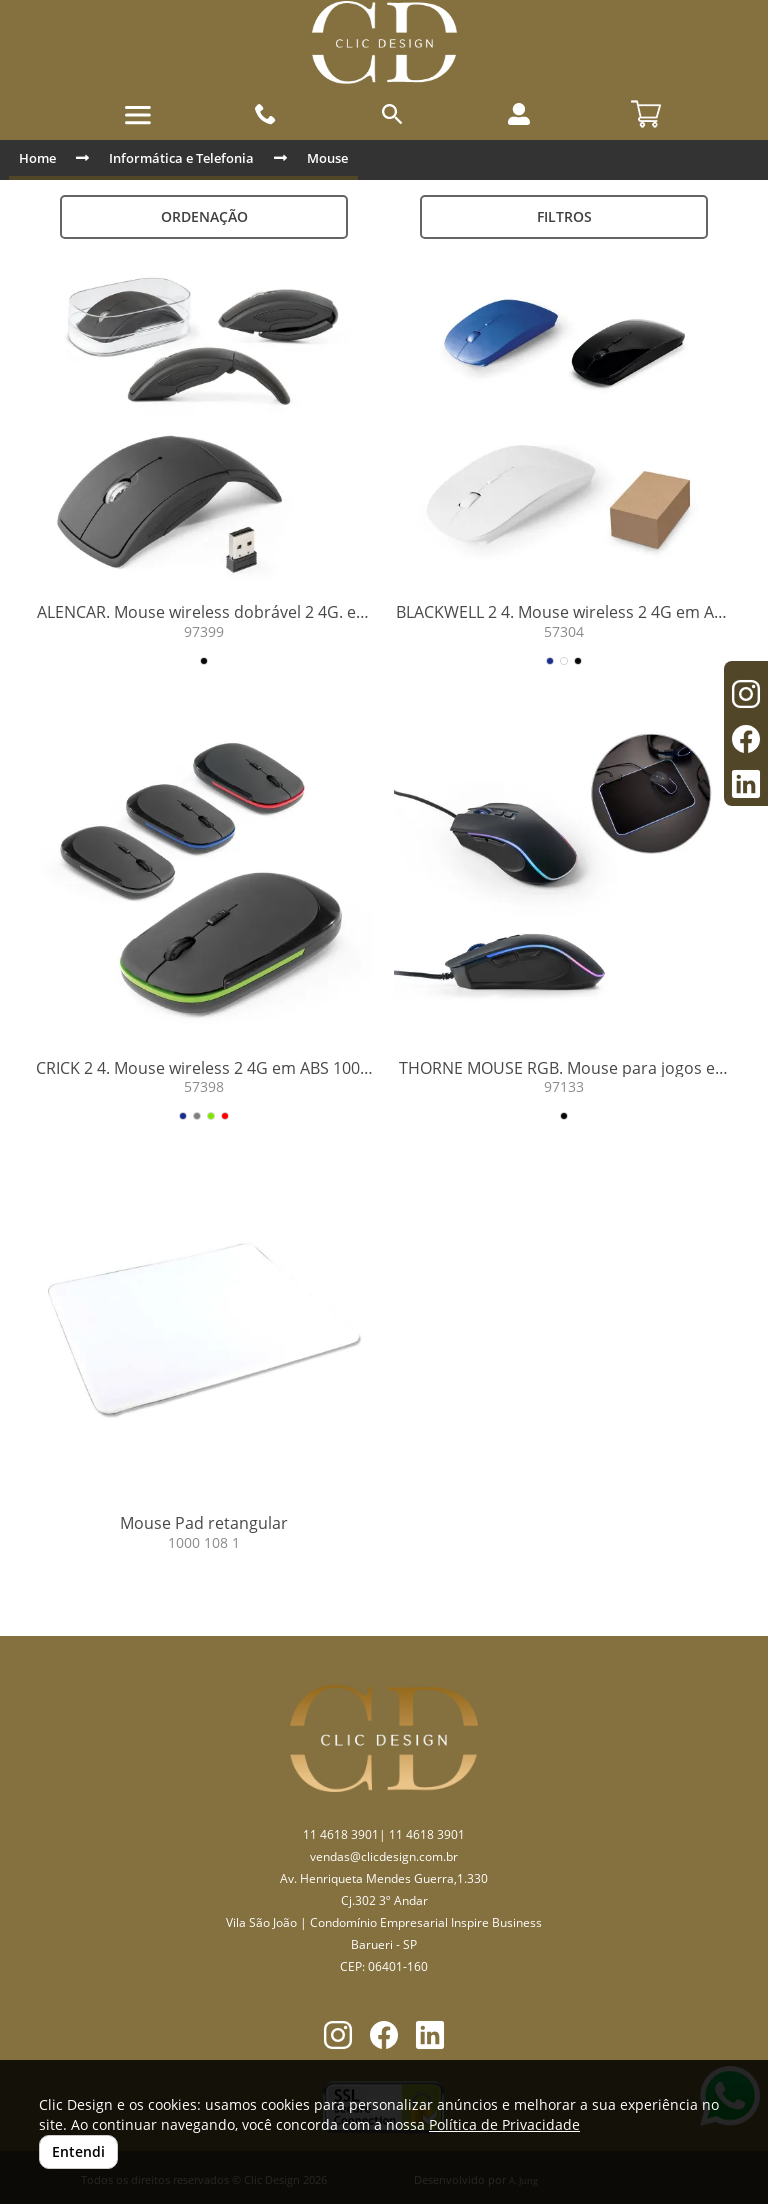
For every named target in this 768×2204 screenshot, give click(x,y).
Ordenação (204, 216)
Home (37, 158)
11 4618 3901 (341, 1834)
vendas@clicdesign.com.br (384, 1856)
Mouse (327, 158)
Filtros (564, 216)
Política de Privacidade (504, 2124)
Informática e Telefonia (181, 158)
